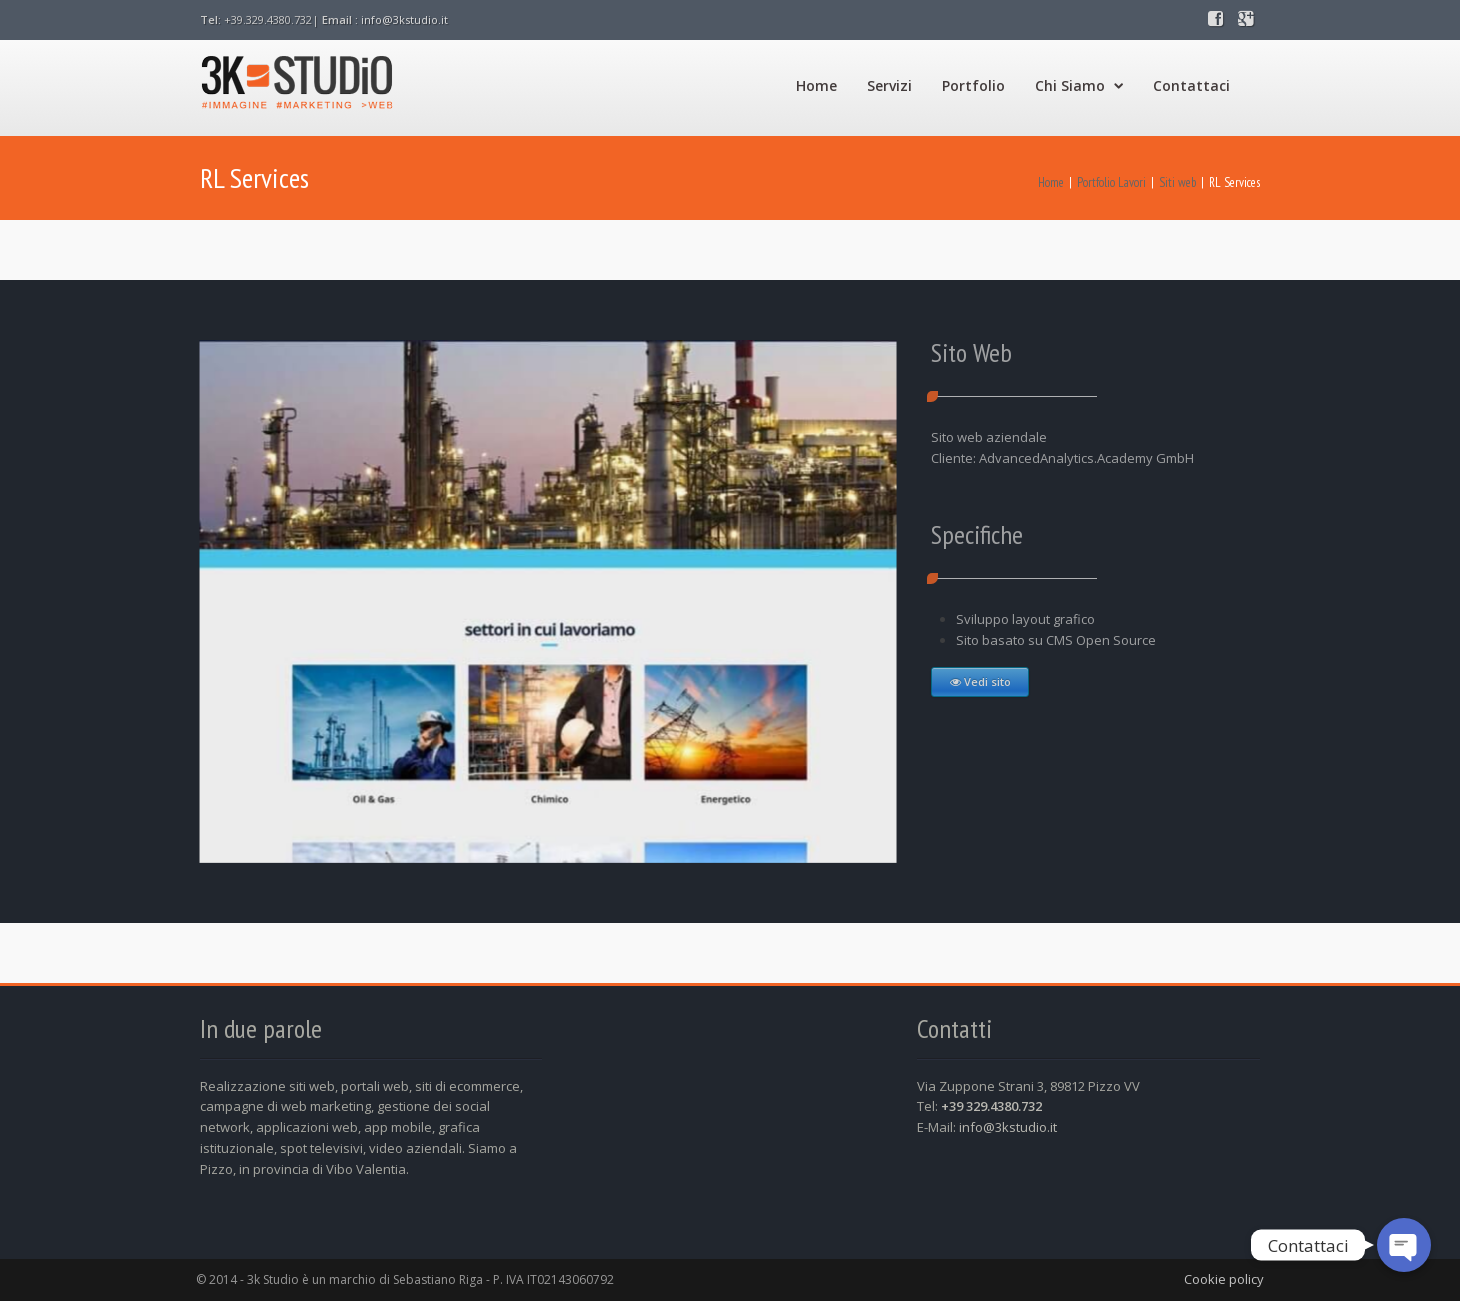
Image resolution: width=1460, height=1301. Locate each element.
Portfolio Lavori (1111, 182)
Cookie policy (1224, 1279)
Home (816, 85)
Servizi (889, 85)
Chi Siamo (1079, 85)
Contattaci (1191, 85)
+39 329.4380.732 (991, 1106)
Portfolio (973, 85)
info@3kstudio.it (404, 19)
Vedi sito (983, 681)
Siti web (1177, 182)
